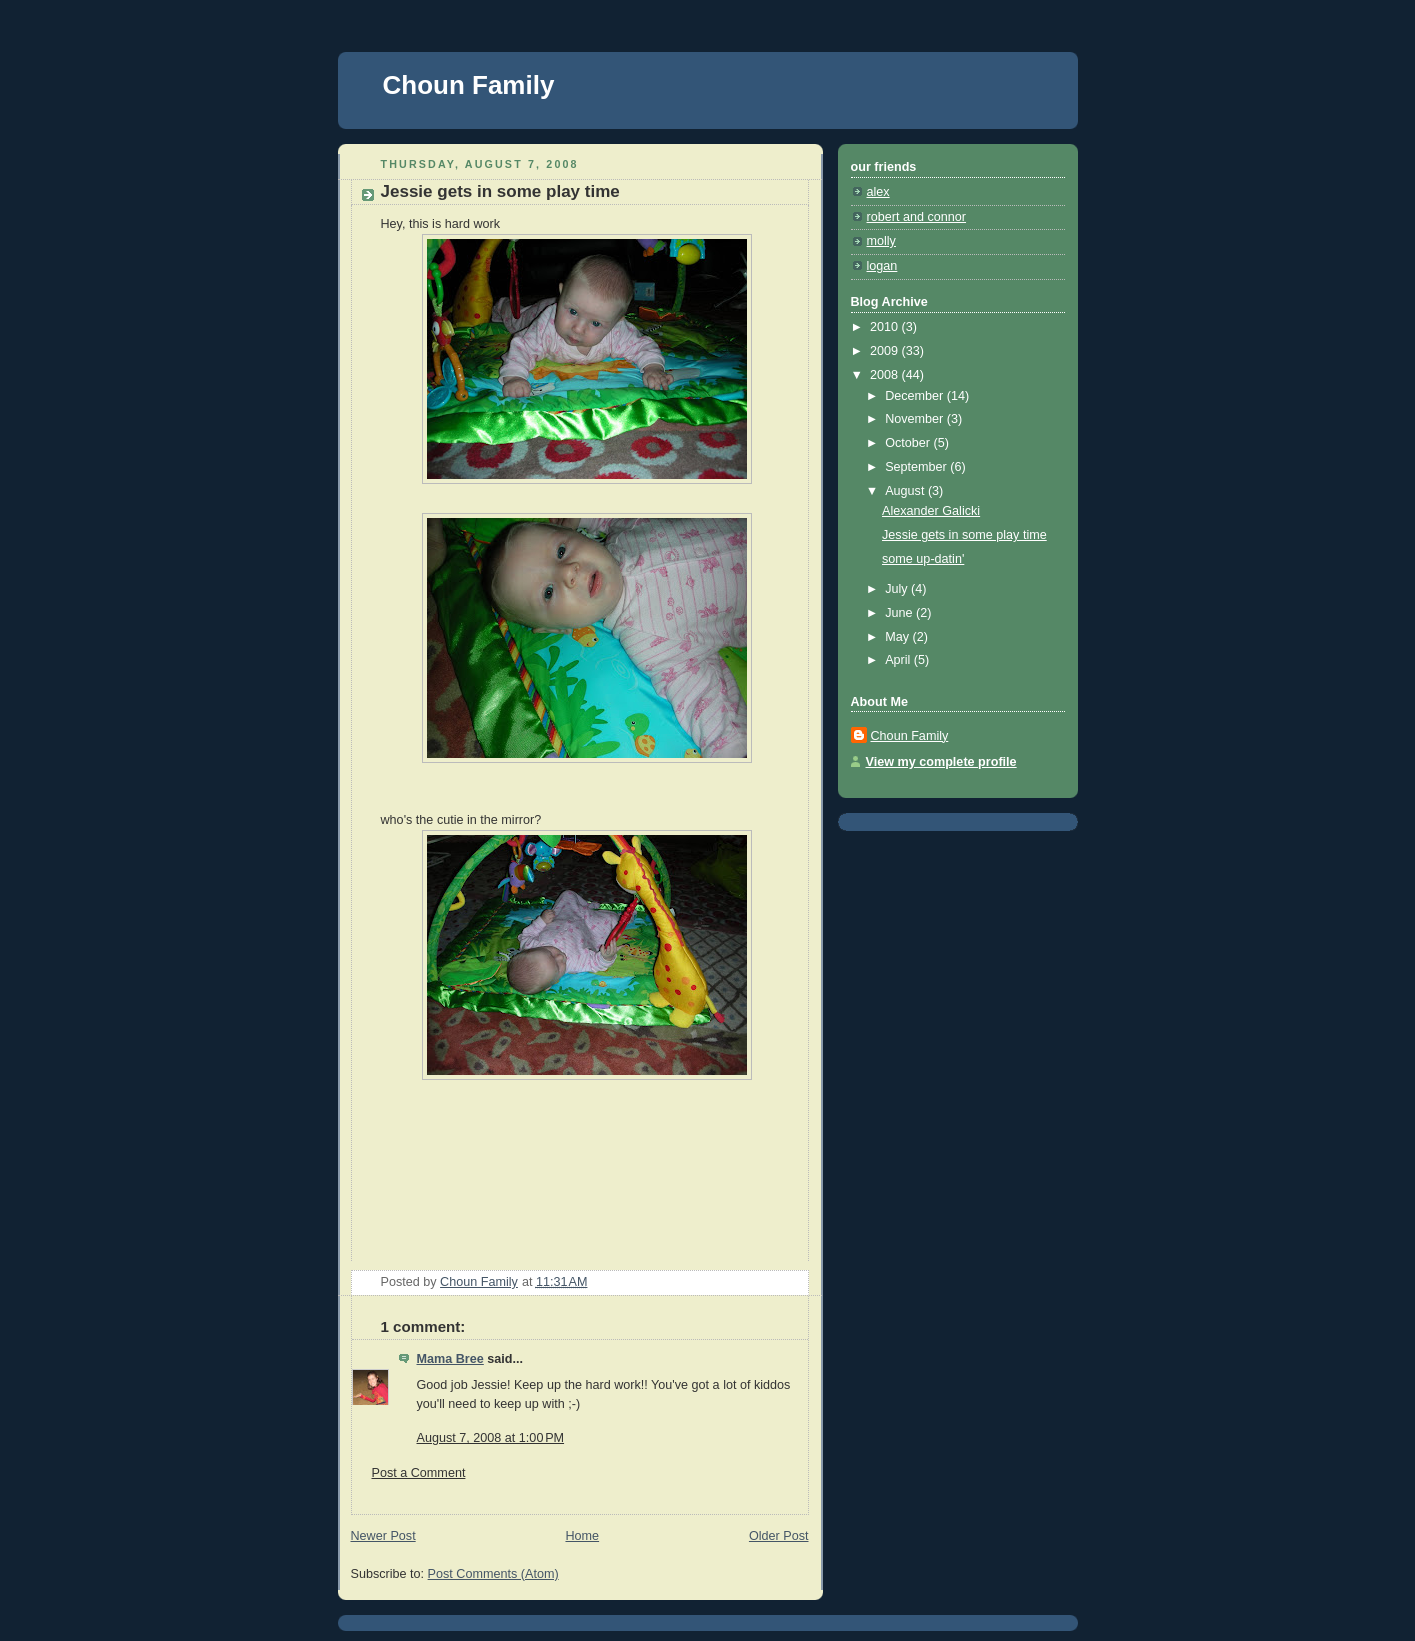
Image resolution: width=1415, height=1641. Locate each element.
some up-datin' (923, 559)
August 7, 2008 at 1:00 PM (491, 1438)
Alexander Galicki (931, 511)
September (917, 467)
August (906, 491)
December (916, 396)
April (899, 660)
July (898, 589)
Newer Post (383, 1536)
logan (882, 266)
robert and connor (917, 217)
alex (878, 192)
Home (582, 1536)
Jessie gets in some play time (964, 535)
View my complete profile (941, 762)
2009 (886, 351)
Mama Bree (450, 1359)
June (900, 613)
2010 (886, 327)
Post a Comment (419, 1473)
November (916, 419)
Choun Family (469, 85)
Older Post (779, 1536)
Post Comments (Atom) (493, 1574)
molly (881, 241)
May (898, 637)
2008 (886, 375)
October (909, 443)
